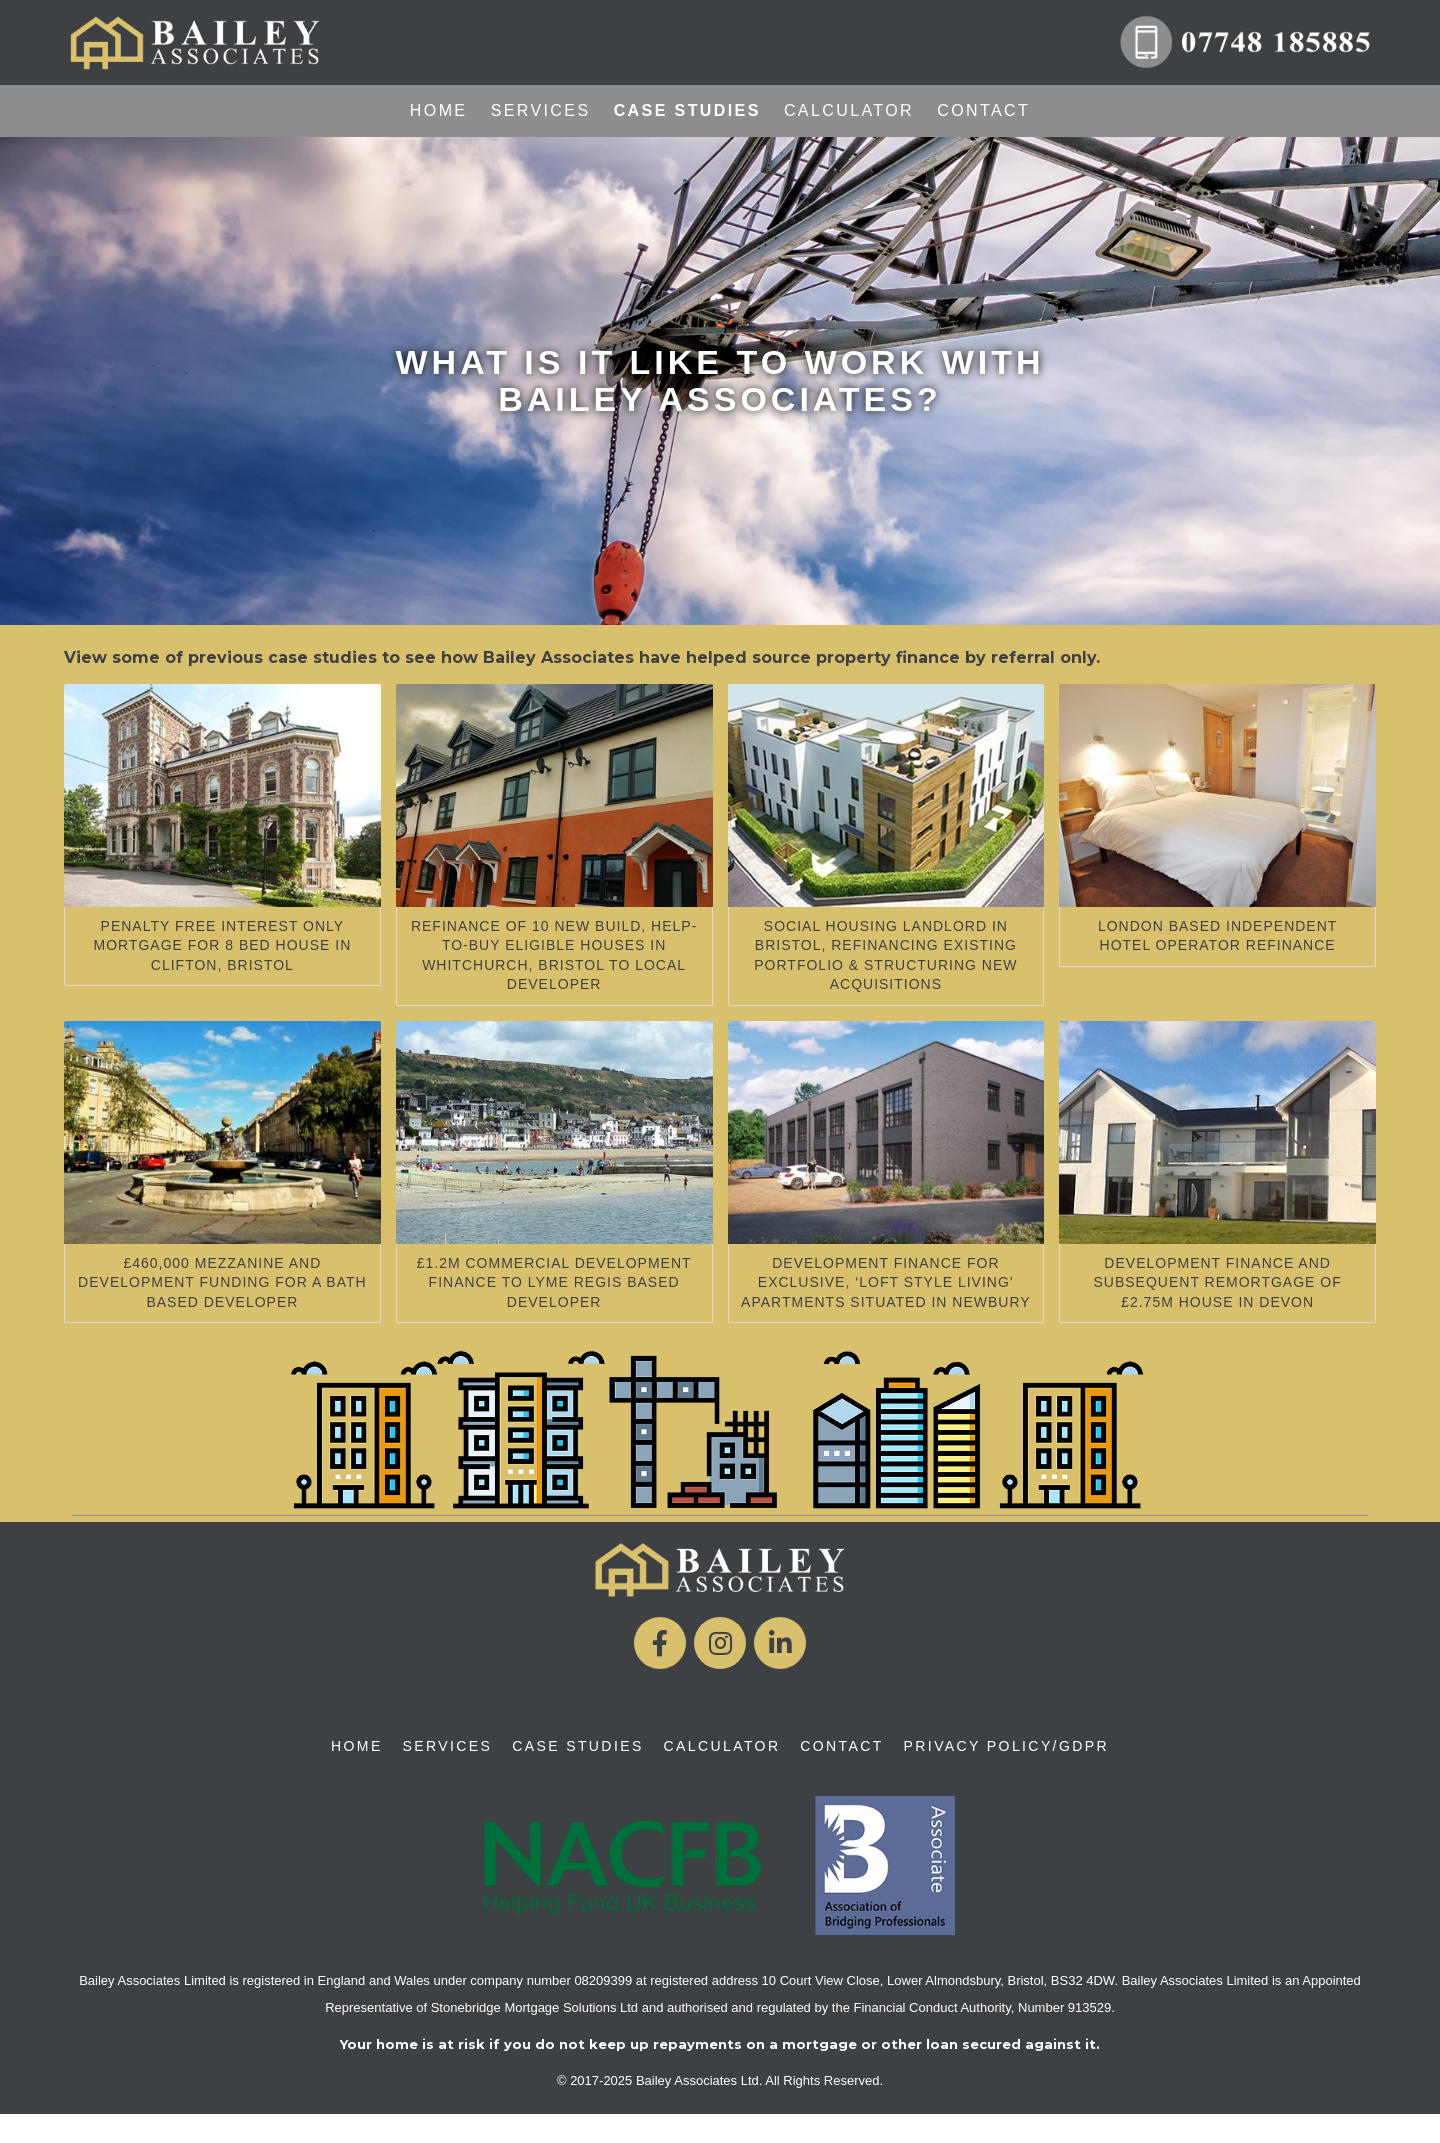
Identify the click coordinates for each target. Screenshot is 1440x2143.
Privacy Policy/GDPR (1006, 1746)
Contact (983, 110)
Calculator (849, 110)
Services (541, 110)
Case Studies (687, 110)
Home (439, 110)
